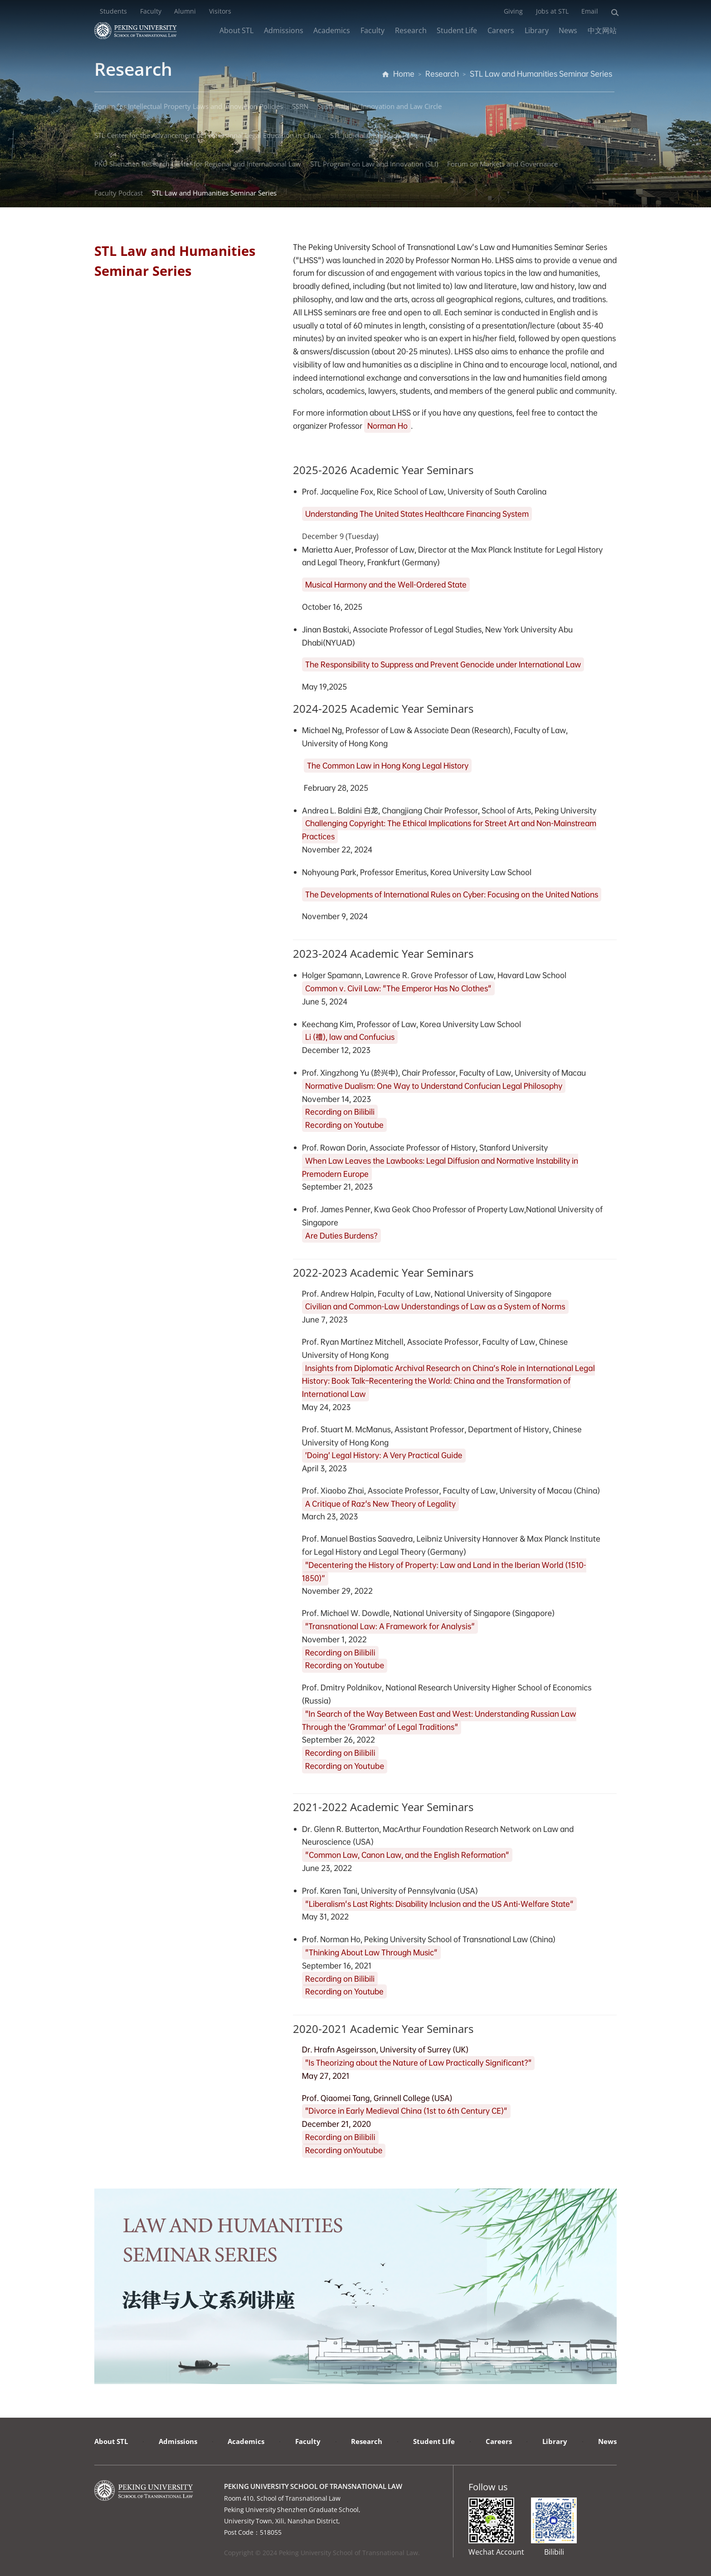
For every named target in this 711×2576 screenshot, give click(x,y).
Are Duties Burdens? (341, 1235)
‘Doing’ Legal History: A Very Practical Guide (384, 1455)
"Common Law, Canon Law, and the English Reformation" (407, 1855)
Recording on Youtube (344, 1125)
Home (403, 73)
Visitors (220, 11)
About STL (236, 30)
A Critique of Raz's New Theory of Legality (380, 1504)
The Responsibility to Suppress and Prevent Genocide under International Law (443, 664)
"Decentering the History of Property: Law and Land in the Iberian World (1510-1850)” (444, 1572)
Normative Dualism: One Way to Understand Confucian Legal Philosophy (433, 1086)
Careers (500, 30)
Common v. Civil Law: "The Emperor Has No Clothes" (398, 988)
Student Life (457, 30)
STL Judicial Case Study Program (380, 135)
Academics (331, 30)
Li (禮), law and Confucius (349, 1037)
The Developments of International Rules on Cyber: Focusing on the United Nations (451, 894)
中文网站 (602, 30)
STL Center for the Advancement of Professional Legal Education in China (207, 135)
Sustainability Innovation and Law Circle (379, 106)
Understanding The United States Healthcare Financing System (417, 514)
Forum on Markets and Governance (502, 163)
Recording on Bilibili (340, 1112)
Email (589, 11)
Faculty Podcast (118, 192)
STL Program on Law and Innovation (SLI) (374, 163)
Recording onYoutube (344, 2150)
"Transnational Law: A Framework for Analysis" (390, 1626)
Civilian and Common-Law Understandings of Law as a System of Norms (435, 1307)
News (568, 30)
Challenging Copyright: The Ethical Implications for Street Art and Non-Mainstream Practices (449, 829)
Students (113, 11)
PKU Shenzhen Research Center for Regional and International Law (197, 163)
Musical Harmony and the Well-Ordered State (386, 584)
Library (537, 30)
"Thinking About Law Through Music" (371, 1952)
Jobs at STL (552, 11)
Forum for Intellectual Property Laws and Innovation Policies (188, 106)
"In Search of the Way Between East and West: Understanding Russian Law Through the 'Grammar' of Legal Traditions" (439, 1720)
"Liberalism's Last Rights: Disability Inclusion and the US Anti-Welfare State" (439, 1904)
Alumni (185, 11)
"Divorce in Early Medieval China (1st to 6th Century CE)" (406, 2111)
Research (411, 30)
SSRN (300, 106)
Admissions (283, 30)
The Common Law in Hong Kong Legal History (387, 765)
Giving (513, 11)
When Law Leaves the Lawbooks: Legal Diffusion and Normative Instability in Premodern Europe (440, 1167)
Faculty (150, 11)
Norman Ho (387, 426)
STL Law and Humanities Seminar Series (541, 73)
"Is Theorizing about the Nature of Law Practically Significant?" (418, 2063)
